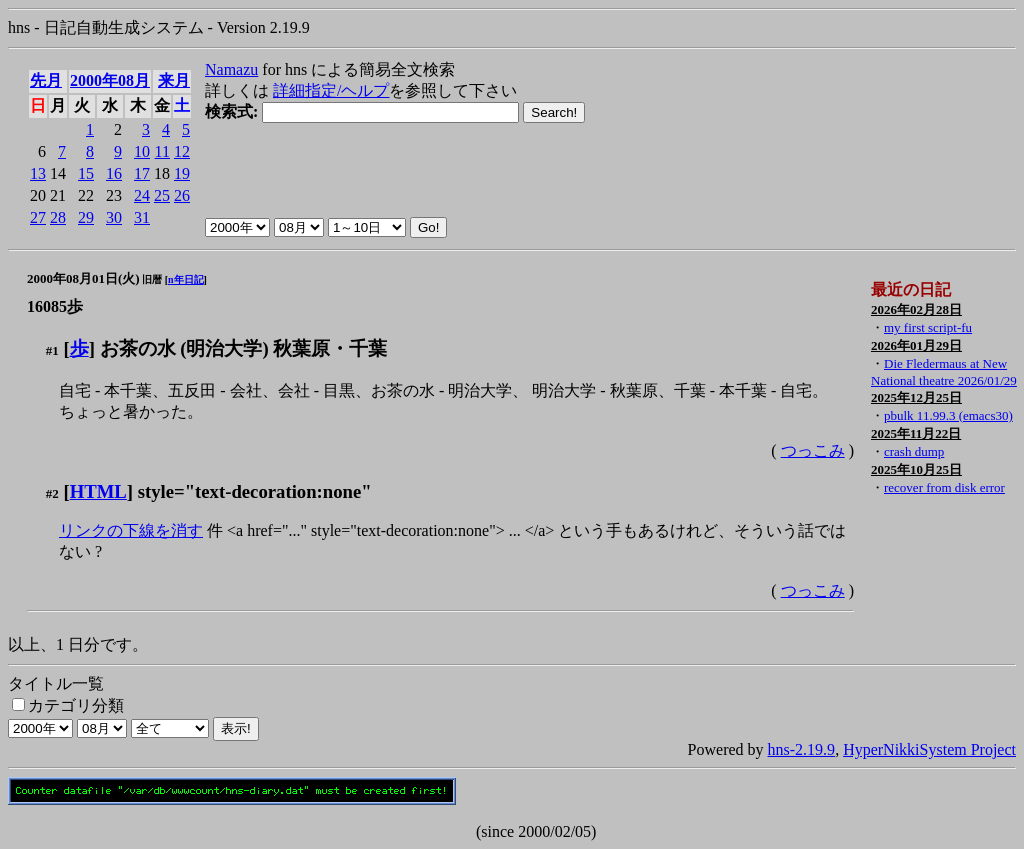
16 (114, 173)
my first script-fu (928, 327)
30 (114, 217)
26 (182, 195)
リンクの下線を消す (131, 530)
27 (38, 217)
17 (142, 173)
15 (86, 173)
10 (142, 151)
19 (182, 173)
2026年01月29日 (916, 345)
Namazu (231, 69)
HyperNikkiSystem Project (929, 749)
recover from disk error (944, 487)
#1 (52, 350)
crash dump (914, 451)
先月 (46, 80)
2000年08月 (110, 80)
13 (38, 173)
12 (182, 151)
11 (162, 151)
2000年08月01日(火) (83, 278)
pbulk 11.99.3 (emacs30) (948, 415)
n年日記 (186, 279)
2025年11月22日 (916, 433)
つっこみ (813, 450)
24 (142, 195)
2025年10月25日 (916, 469)
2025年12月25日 (916, 397)
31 (142, 217)
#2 (52, 493)
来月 (174, 80)
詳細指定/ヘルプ (331, 90)
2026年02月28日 (916, 309)
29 (86, 217)
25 (162, 195)
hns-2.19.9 (802, 749)
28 (58, 217)
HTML (98, 491)
